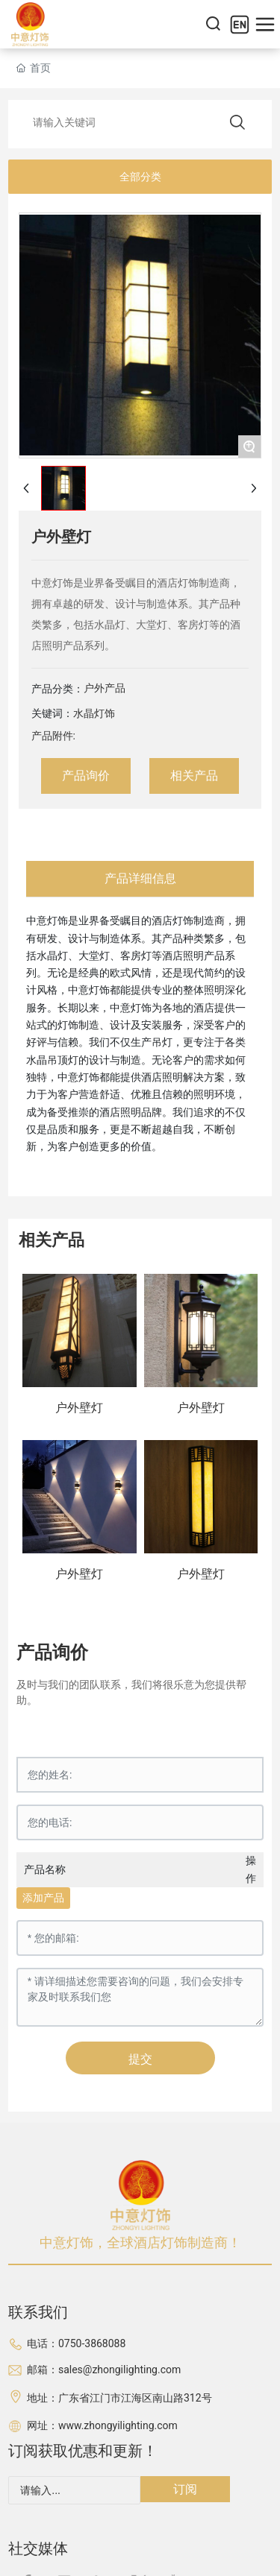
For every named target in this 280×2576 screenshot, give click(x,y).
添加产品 (43, 1898)
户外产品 (104, 688)
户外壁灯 (79, 1407)
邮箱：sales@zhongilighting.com (104, 2369)
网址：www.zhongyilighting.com (102, 2425)
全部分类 (140, 177)
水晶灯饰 (94, 713)
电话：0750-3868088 (76, 2343)
